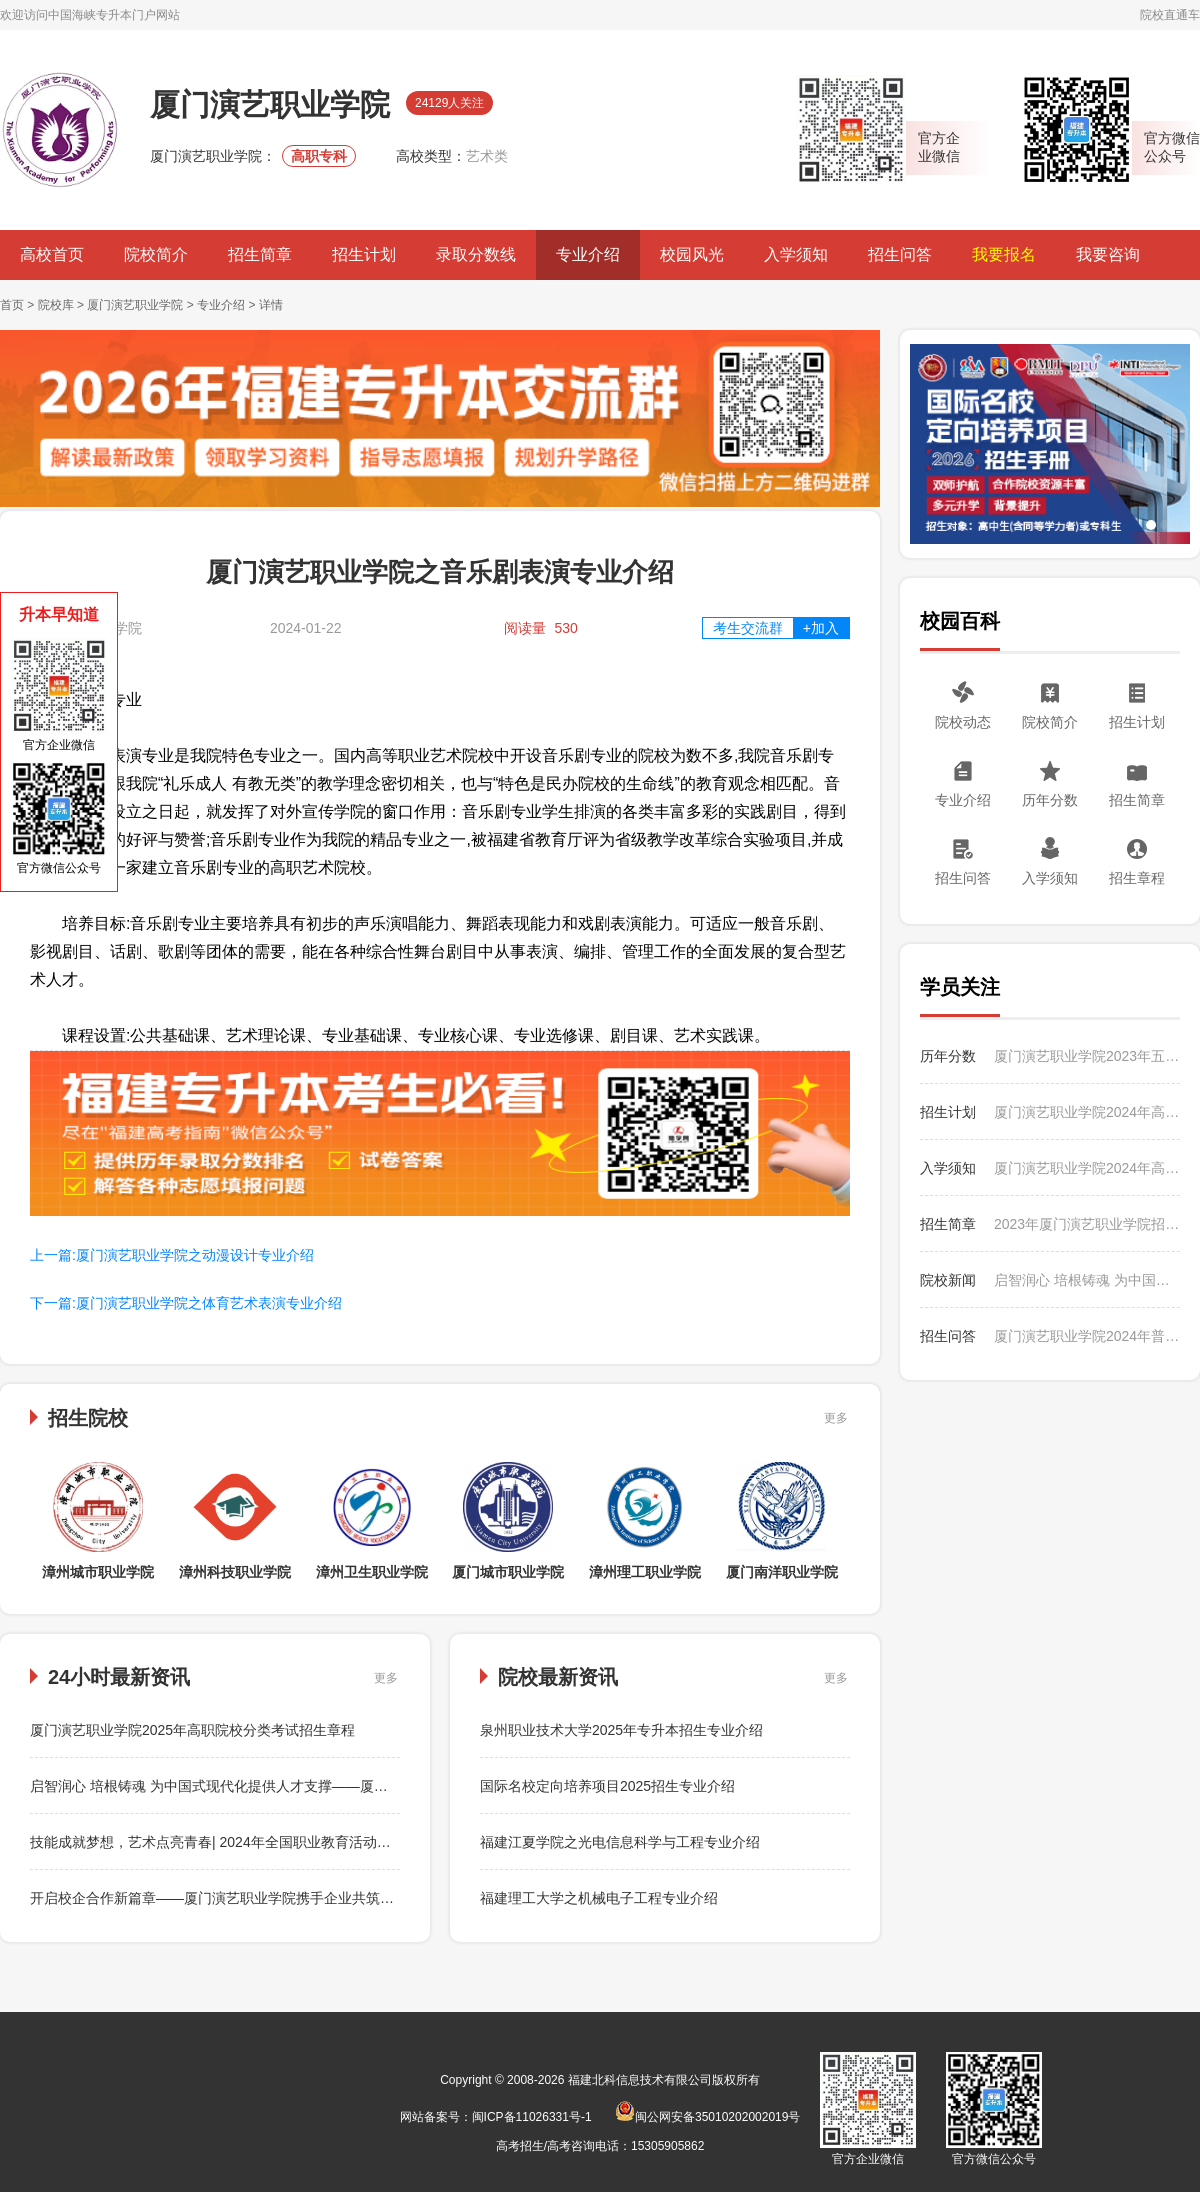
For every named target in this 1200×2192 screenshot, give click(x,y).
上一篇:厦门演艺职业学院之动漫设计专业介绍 (172, 1255)
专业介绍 (588, 254)
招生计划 (364, 254)
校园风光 (692, 254)
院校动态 (963, 722)
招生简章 (260, 254)
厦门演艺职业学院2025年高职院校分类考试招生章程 (192, 1730)
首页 (12, 305)
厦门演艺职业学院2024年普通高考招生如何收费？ (1087, 1336)
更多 (836, 1418)
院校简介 (156, 254)
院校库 (56, 305)
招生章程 (1137, 878)
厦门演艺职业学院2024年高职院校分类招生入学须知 (1087, 1168)
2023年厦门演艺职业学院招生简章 (1087, 1224)
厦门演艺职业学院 (135, 305)
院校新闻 (948, 1280)
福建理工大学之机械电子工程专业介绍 (599, 1898)
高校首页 (52, 254)
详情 (271, 305)
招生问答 (900, 254)
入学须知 (796, 254)
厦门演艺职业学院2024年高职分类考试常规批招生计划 (1087, 1112)
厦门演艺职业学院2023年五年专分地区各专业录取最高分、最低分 (1087, 1056)
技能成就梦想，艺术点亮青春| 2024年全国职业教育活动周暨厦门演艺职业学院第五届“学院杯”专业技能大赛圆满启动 (390, 1842)
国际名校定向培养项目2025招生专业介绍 (607, 1786)
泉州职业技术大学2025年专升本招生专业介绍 (621, 1730)
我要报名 (1004, 254)
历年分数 (1050, 800)
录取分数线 (476, 254)
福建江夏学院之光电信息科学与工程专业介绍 (620, 1842)
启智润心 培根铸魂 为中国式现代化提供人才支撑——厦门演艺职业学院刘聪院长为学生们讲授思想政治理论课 (370, 1786)
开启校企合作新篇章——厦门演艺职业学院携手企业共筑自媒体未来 (240, 1898)
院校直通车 (1170, 15)
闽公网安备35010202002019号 (707, 2117)
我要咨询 (1108, 254)
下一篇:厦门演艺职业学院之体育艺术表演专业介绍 (186, 1303)
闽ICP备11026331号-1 (532, 2117)
